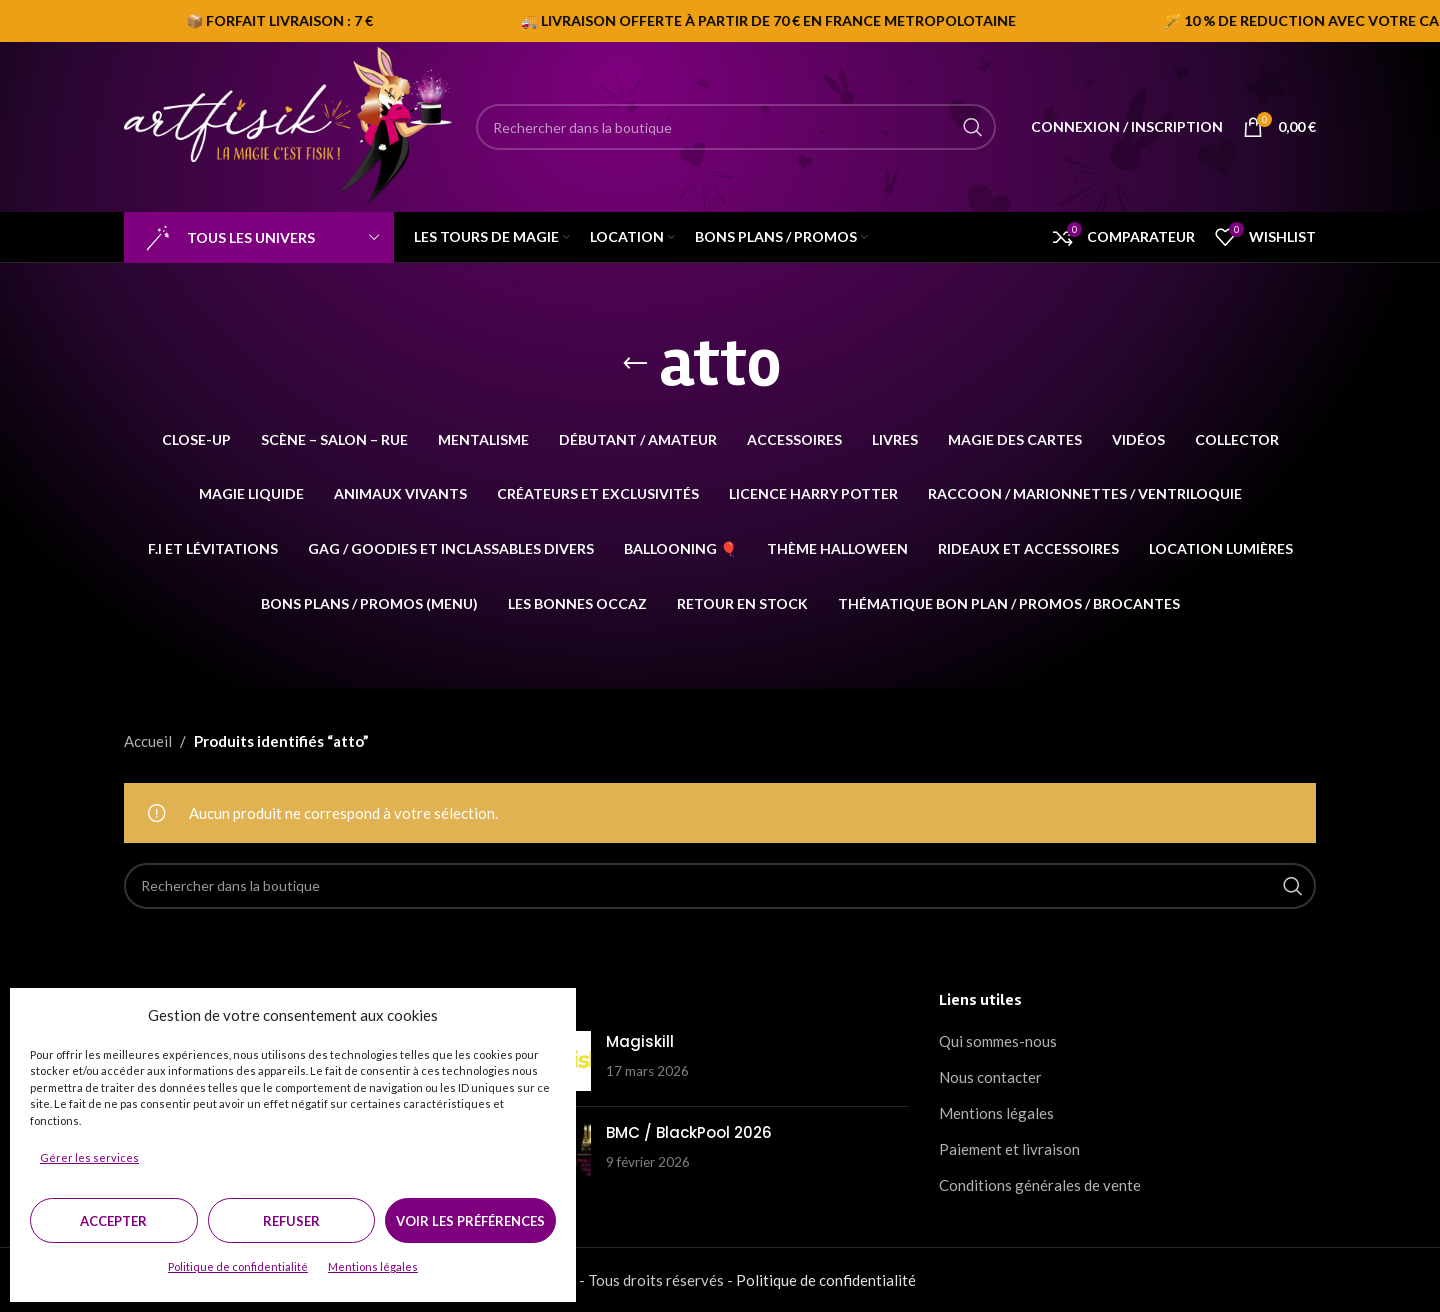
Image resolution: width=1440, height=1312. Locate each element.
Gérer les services (89, 1157)
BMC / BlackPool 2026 (689, 1132)
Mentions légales (373, 1266)
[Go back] (635, 364)
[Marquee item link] (1101, 21)
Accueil (148, 741)
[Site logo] (290, 125)
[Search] (736, 127)
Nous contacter (990, 1077)
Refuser (291, 1221)
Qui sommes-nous (998, 1041)
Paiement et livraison (1009, 1149)
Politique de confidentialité (238, 1266)
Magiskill (640, 1041)
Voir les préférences (470, 1221)
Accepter (113, 1221)
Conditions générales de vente (1040, 1185)
